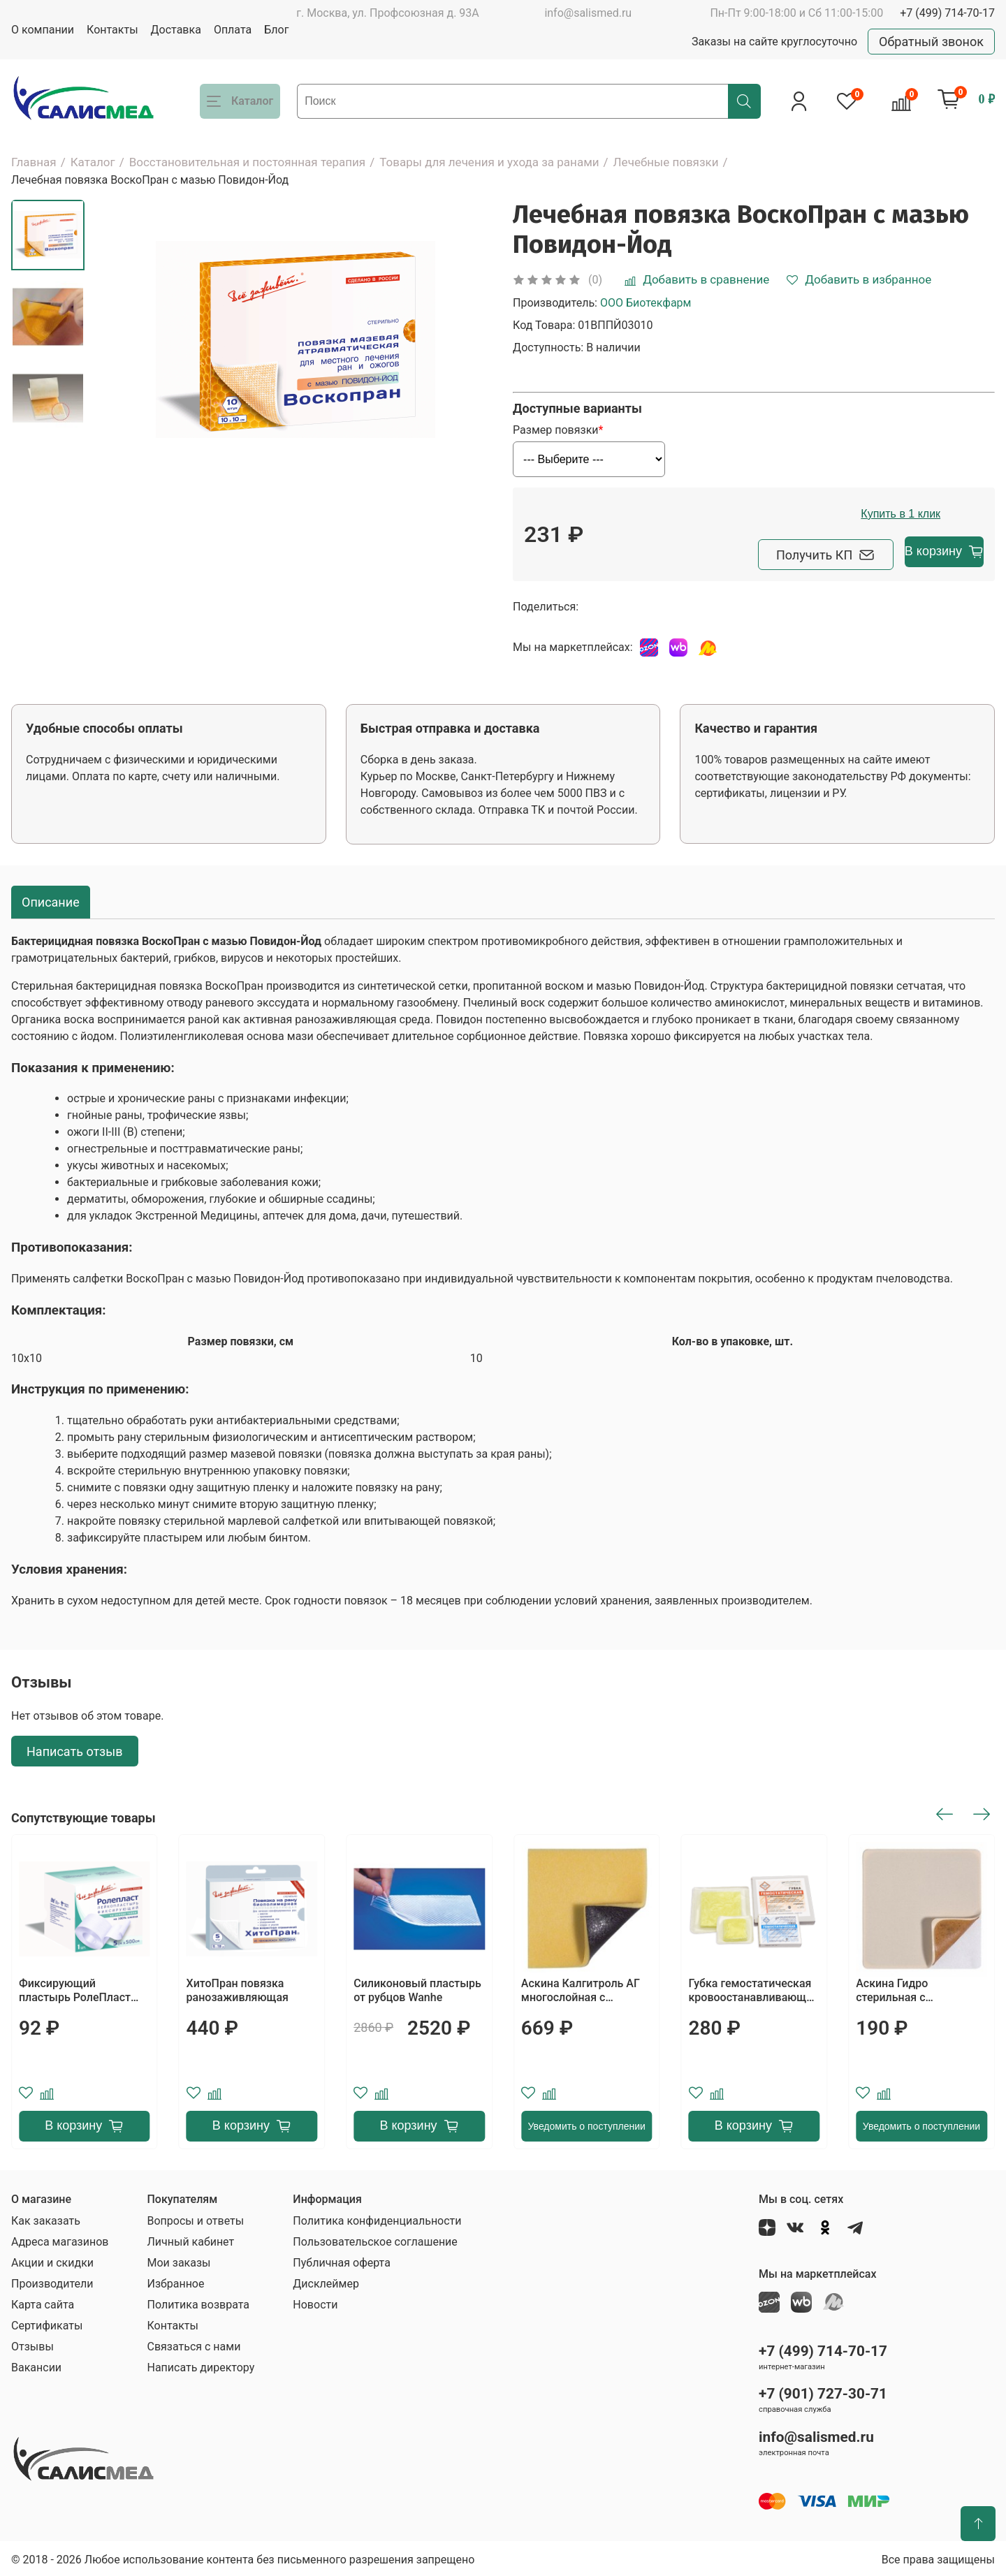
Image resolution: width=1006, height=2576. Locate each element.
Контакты (112, 29)
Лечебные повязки (666, 162)
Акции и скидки (52, 2260)
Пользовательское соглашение (375, 2239)
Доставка (176, 29)
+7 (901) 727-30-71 (823, 2391)
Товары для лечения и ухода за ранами (489, 162)
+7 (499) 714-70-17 (947, 13)
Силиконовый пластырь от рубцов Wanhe (417, 1987)
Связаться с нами (193, 2343)
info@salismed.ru (588, 13)
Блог (276, 29)
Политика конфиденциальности (377, 2218)
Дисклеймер (326, 2281)
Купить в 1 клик (910, 514)
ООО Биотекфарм (646, 302)
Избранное (175, 2281)
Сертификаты (46, 2322)
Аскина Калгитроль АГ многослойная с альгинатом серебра (580, 1988)
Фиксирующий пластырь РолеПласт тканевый (75, 1988)
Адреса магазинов (59, 2239)
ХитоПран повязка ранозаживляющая (238, 1987)
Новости (315, 2301)
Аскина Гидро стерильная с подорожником (896, 1988)
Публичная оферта (342, 2260)
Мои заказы (178, 2260)
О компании (42, 29)
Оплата (233, 29)
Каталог (93, 162)
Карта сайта (42, 2301)
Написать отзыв (75, 1748)
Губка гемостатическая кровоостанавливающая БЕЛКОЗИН (754, 1988)
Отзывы (32, 2343)
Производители (52, 2281)
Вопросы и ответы (195, 2218)
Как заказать (45, 2218)
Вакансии (36, 2364)
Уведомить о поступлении (586, 2123)
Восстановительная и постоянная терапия (247, 162)
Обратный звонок (931, 41)
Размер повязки (555, 430)
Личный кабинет (190, 2239)
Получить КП (755, 551)
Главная (34, 162)
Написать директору (200, 2364)
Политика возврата (198, 2301)
